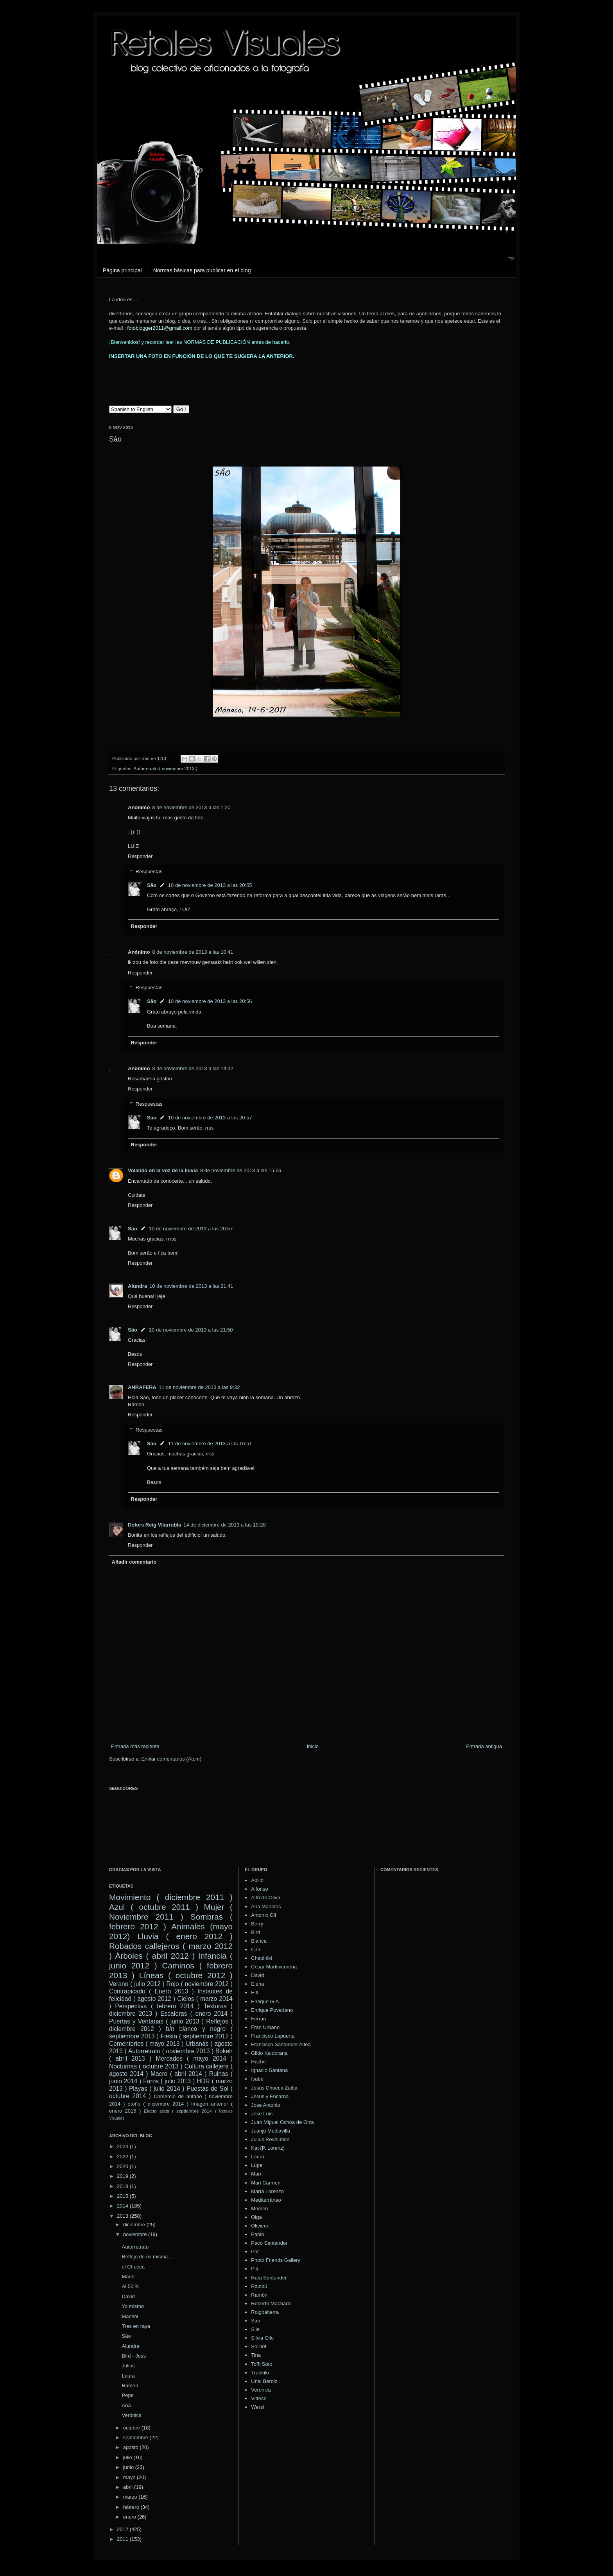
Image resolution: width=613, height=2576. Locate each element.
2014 (123, 2206)
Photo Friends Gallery (275, 2260)
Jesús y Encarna (270, 2096)
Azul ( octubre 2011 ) (153, 1906)
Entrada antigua (484, 1746)
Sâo (126, 2336)
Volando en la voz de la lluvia (163, 1170)
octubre (132, 2428)
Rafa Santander (269, 2278)
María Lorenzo (267, 2191)
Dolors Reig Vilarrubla (154, 1525)
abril (128, 2487)
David (128, 2296)
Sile (255, 2329)
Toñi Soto (261, 2364)
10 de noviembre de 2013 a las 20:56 (210, 1001)
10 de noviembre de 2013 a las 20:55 (210, 885)
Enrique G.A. (265, 2001)
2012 (123, 2529)
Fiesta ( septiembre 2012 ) (197, 2036)
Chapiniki (261, 1958)
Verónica (132, 2415)
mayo (130, 2477)
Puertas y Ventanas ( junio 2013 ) (156, 2021)
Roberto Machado (271, 2303)
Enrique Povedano (272, 2010)
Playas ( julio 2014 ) (157, 2088)
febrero (132, 2507)
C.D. (256, 1949)
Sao (255, 2321)
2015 (123, 2196)
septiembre (136, 2437)
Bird (255, 1932)
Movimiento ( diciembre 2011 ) (171, 1897)
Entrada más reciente (135, 1746)
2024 (123, 2146)
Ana (126, 2405)
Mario (128, 2276)
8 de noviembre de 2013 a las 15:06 (240, 1170)
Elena (257, 1984)
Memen (259, 2208)
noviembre (135, 2234)
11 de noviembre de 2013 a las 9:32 (199, 1387)
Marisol (130, 2316)
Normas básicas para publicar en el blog (202, 270)
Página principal (122, 270)
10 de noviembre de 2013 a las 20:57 (210, 1118)
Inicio (313, 1746)
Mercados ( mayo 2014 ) (194, 2058)
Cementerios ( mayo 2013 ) (146, 2043)
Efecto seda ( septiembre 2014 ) (180, 2110)
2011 (123, 2539)
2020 (123, 2166)
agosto (131, 2447)
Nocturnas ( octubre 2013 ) (146, 2066)
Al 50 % (130, 2286)
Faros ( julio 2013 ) (169, 2081)
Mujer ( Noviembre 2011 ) (171, 1911)
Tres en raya (136, 2326)
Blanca (259, 1941)
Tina (256, 2355)
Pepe (127, 2395)
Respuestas (149, 871)
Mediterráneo (266, 2200)
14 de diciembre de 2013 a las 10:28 (224, 1525)
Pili (254, 2269)
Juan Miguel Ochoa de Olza (282, 2122)
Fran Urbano (265, 2027)
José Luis (261, 2114)
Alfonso (259, 1889)
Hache (258, 2062)
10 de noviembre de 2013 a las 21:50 (191, 1330)
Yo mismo (133, 2306)
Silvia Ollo (262, 2338)
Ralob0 (259, 2286)
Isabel (258, 2079)
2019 (123, 2176)
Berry (257, 1924)
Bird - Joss (133, 2356)
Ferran (258, 2019)
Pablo (257, 2234)
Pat (255, 2251)
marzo (131, 2497)
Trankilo (260, 2373)
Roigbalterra (265, 2312)
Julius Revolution (270, 2139)
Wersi (257, 2407)
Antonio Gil (263, 1915)
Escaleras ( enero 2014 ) (196, 2013)
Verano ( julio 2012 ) (137, 1984)
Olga (256, 2217)
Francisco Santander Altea (280, 2044)
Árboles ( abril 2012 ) (155, 1955)
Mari (256, 2174)
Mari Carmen (265, 2183)
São (151, 885)
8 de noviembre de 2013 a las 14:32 (192, 1068)
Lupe (256, 2165)
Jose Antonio (265, 2105)
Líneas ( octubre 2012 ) (186, 1975)
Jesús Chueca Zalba (274, 2088)
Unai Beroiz (264, 2381)
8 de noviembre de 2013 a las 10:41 (192, 952)
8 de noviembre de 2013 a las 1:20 (191, 807)
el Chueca (133, 2267)
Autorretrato (135, 2247)
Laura (128, 2376)
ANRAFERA (142, 1387)
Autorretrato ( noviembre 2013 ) (165, 768)
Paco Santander (269, 2243)
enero (130, 2517)
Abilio (257, 1880)
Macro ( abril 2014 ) (179, 2073)
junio (129, 2467)
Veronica (261, 2390)
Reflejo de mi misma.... (147, 2257)
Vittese (259, 2398)
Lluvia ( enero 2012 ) (185, 1936)
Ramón (130, 2385)
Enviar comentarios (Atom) (171, 1759)
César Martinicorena (274, 1967)
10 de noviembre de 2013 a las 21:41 (191, 1286)
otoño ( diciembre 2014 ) (158, 2104)
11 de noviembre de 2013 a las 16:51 (210, 1443)
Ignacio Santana (269, 2070)
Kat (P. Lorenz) (268, 2148)
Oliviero (259, 2226)
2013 (123, 2216)
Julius (128, 2366)
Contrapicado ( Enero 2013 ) (151, 1991)
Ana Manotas (266, 1906)
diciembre (135, 2224)
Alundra (137, 1286)
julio (128, 2457)
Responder (140, 856)
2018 (123, 2186)
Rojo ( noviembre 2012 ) (200, 1984)
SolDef (258, 2346)
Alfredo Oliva (265, 1897)
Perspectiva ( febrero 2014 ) (157, 2006)
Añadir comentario (134, 1562)
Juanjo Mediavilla (270, 2131)
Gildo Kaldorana (269, 2053)
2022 (123, 2156)
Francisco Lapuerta (272, 2036)
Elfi (254, 1992)
